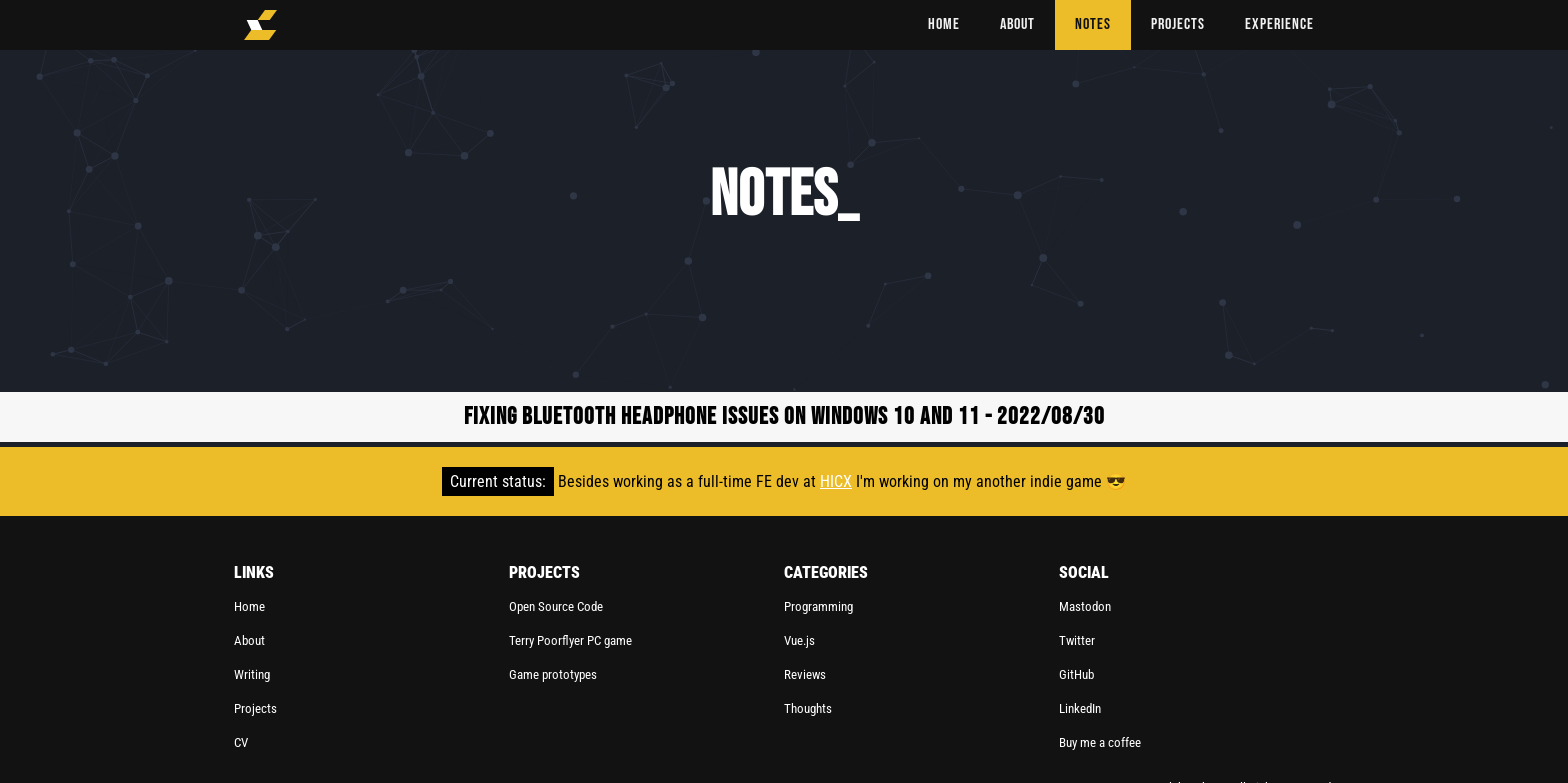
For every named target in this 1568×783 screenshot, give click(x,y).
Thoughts (808, 708)
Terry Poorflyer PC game (570, 640)
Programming (818, 606)
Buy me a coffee (1100, 742)
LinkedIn (1080, 708)
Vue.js (799, 640)
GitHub (1076, 674)
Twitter (1077, 640)
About (249, 640)
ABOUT (1017, 24)
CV (241, 742)
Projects (255, 708)
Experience (1279, 24)
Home (249, 606)
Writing (252, 674)
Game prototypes (553, 674)
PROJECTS (1178, 24)
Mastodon (1085, 606)
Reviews (805, 674)
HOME (944, 24)
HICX (836, 481)
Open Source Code (556, 606)
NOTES (1093, 24)
